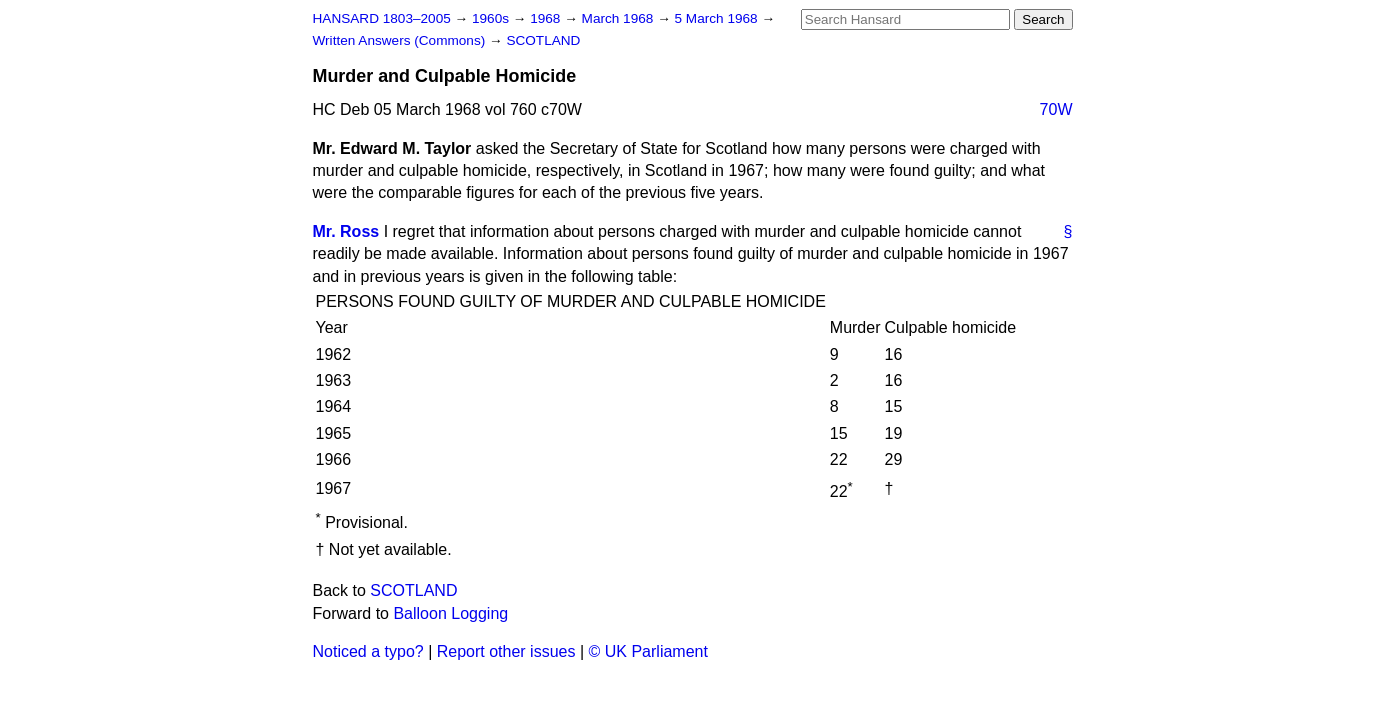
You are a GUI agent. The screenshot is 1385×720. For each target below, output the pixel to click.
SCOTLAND (543, 40)
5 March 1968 (718, 18)
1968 (547, 18)
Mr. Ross (346, 231)
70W (1056, 109)
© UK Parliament (648, 651)
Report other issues (506, 651)
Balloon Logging (450, 613)
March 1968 (620, 18)
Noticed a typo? (368, 651)
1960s (492, 18)
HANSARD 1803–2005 (382, 18)
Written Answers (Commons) (401, 40)
